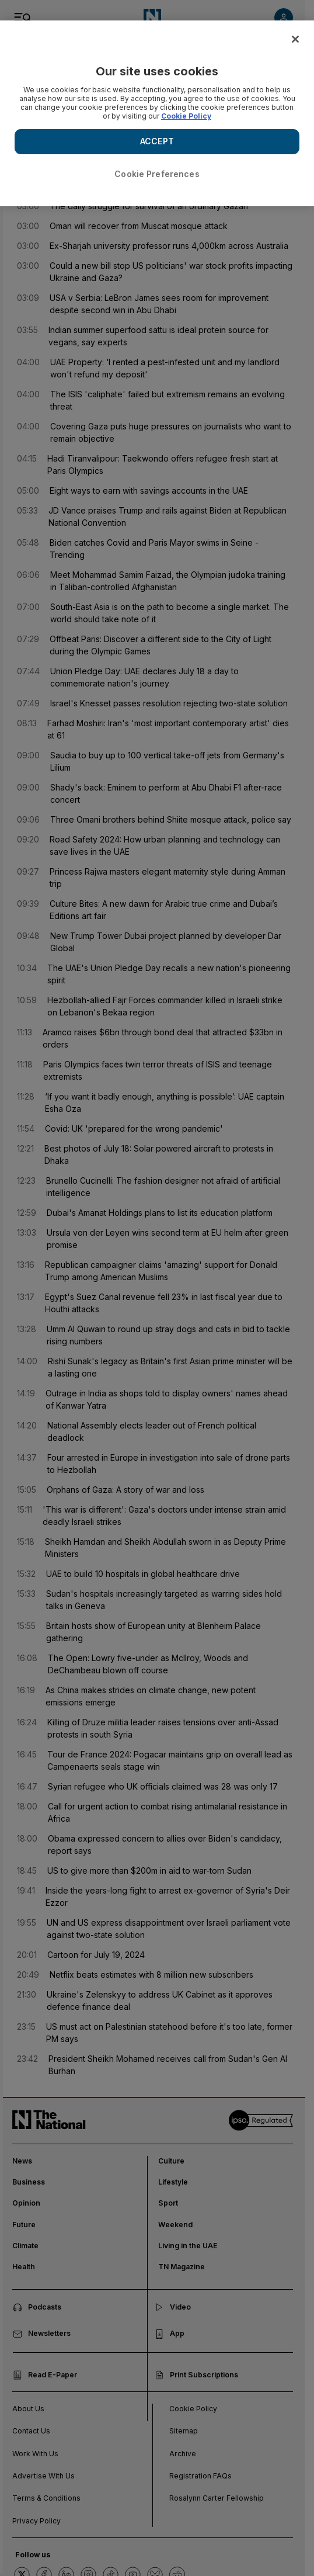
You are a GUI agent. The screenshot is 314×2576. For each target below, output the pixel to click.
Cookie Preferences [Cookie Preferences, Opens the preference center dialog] (157, 174)
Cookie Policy (186, 116)
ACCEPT (157, 141)
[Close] (295, 39)
